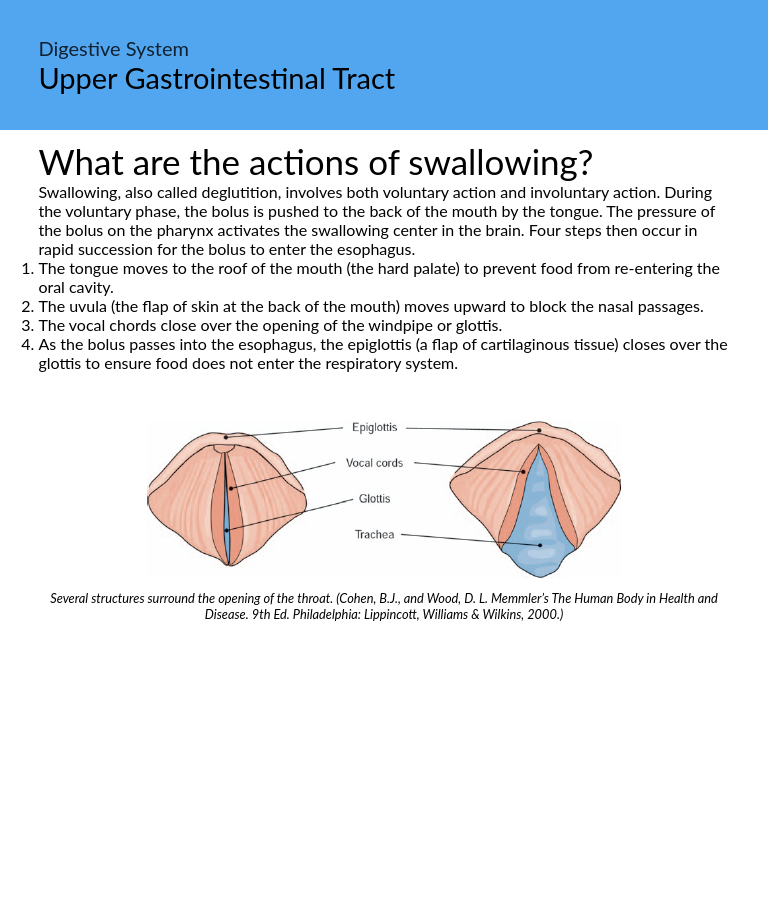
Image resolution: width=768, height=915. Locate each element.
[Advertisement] (384, 772)
